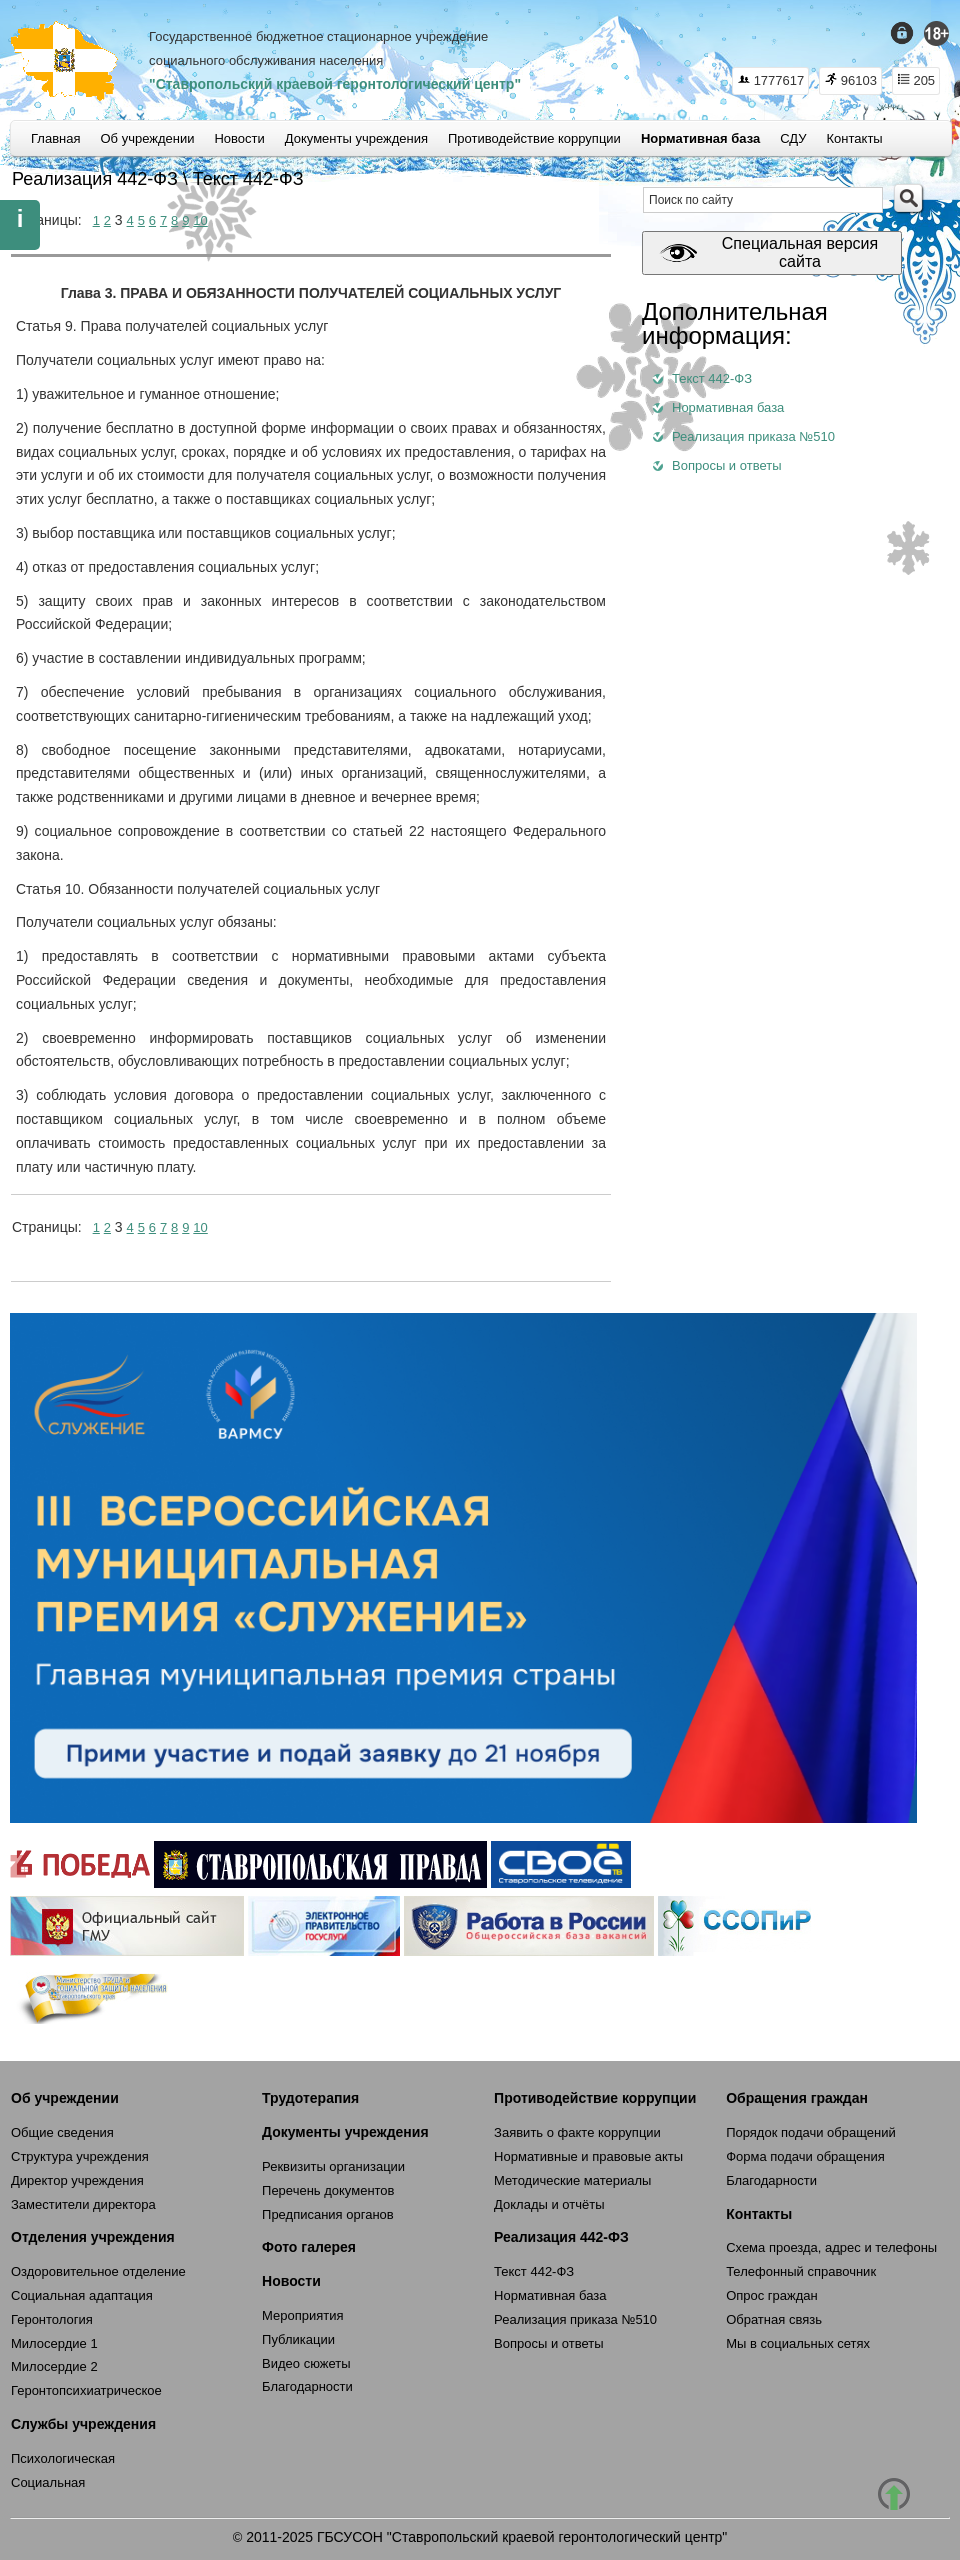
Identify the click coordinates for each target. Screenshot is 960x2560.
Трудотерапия (310, 2098)
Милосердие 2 (54, 2366)
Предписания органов (328, 2214)
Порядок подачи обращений (811, 2132)
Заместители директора (83, 2204)
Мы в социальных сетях (798, 2343)
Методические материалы (572, 2180)
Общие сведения (62, 2132)
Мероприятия (303, 2315)
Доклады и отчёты (549, 2204)
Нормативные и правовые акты (588, 2156)
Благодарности (307, 2386)
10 (200, 220)
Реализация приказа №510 (575, 2319)
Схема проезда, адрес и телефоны (831, 2247)
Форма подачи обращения (805, 2156)
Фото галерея (309, 2247)
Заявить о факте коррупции (577, 2132)
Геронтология (52, 2319)
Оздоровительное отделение (98, 2271)
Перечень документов (328, 2190)
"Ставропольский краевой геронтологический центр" (335, 84)
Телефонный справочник (801, 2271)
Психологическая (63, 2458)
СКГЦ (64, 61)
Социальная (48, 2482)
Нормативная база (550, 2295)
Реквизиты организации (333, 2166)
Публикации (298, 2339)
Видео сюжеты (306, 2363)
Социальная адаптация (82, 2295)
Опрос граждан (772, 2295)
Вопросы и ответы (548, 2343)
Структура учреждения (80, 2156)
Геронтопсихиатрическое (86, 2390)
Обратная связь (774, 2319)
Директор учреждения (77, 2180)
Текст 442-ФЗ (534, 2271)
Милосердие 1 (54, 2343)
